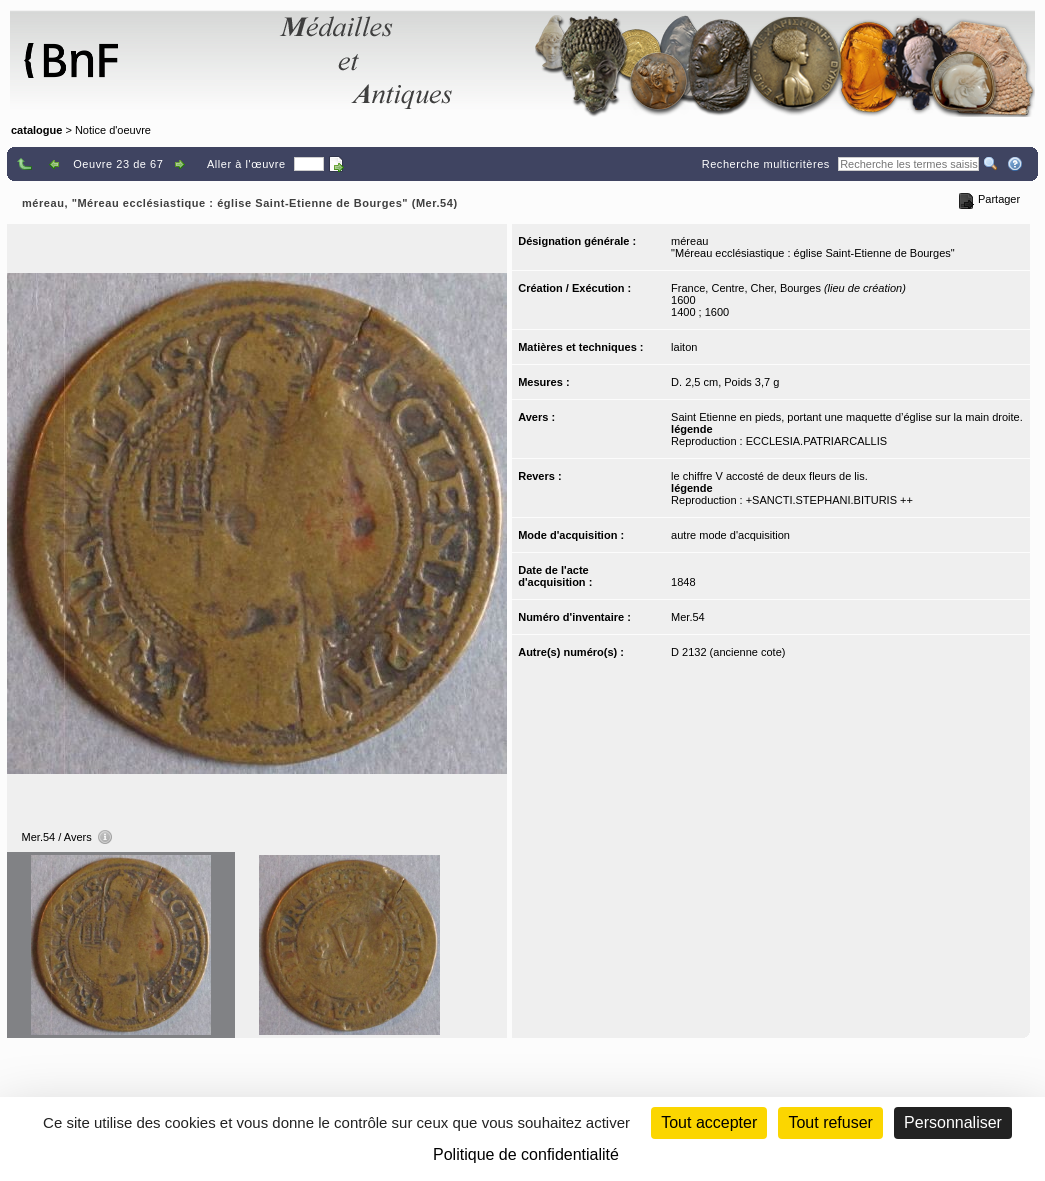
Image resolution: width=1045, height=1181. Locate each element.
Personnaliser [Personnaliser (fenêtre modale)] (953, 1122)
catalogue (36, 130)
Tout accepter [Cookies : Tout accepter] (709, 1122)
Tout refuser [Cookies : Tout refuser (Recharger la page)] (830, 1122)
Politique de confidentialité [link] (526, 1154)
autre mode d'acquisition (730, 535)
